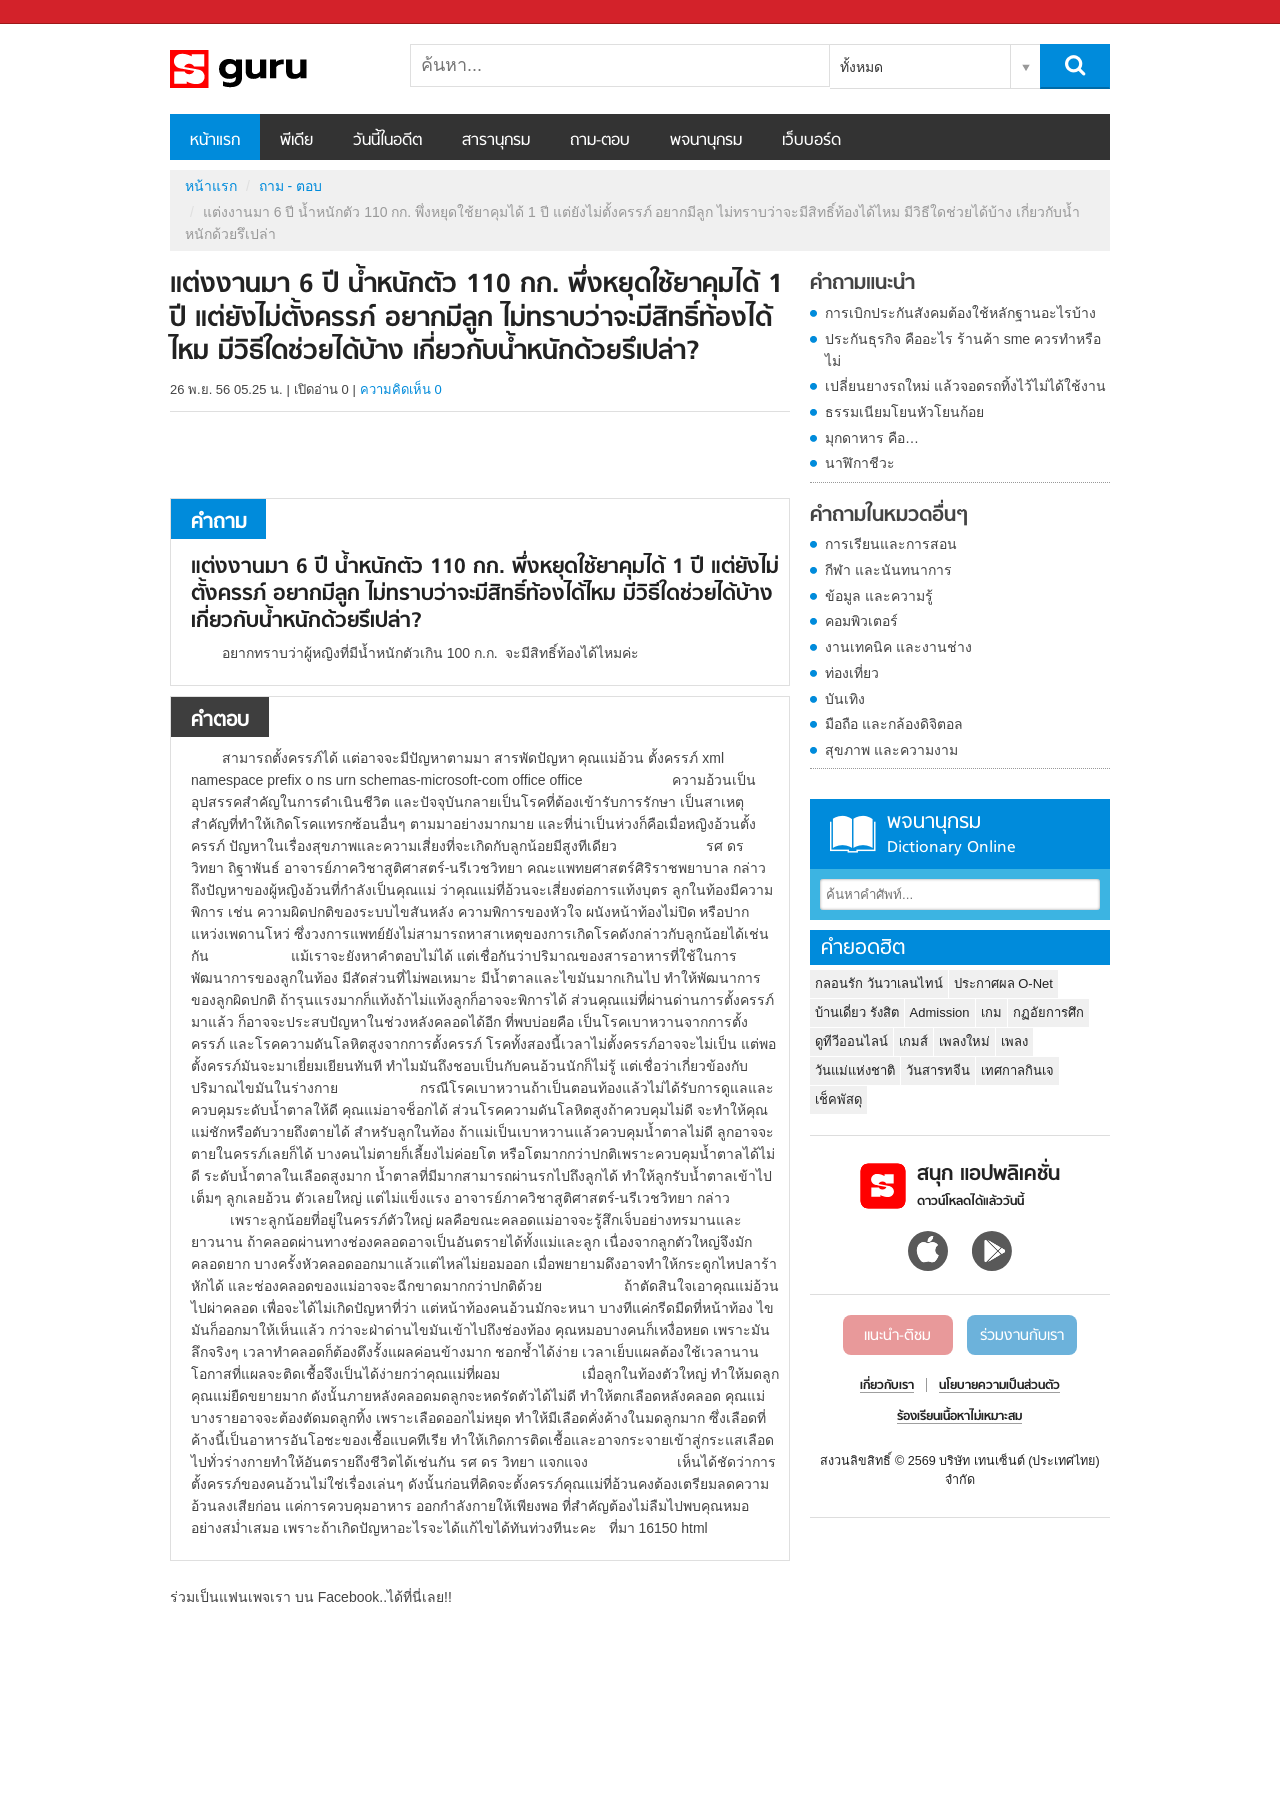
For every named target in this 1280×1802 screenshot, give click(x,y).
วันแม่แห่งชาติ (855, 1070)
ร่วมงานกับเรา (1022, 1336)
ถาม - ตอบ (290, 186)
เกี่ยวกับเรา (887, 1386)
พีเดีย (296, 141)
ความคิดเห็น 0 (401, 389)
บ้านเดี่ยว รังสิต (857, 1012)
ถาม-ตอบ (600, 141)
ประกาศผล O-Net (1003, 983)
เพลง (1014, 1041)
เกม (991, 1012)
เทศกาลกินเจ (1017, 1070)
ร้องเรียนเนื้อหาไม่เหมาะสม (959, 1417)
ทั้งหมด (861, 67)
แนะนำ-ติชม (897, 1336)
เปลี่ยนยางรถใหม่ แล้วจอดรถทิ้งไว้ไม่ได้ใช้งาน (965, 386)
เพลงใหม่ (964, 1041)
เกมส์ (913, 1041)
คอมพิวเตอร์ (861, 621)
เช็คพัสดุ (838, 1099)
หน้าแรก (215, 141)
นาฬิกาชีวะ (860, 463)
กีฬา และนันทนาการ (888, 570)
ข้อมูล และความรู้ (879, 596)
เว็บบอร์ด (811, 141)
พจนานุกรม (706, 141)
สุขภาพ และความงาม (891, 750)
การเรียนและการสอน (891, 544)
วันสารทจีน (938, 1070)
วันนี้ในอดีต (387, 141)
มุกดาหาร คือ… (872, 438)
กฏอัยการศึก (1048, 1012)
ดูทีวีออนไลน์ (851, 1041)
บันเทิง (845, 699)
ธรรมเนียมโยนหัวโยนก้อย (904, 412)
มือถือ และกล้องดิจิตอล (894, 724)
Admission (940, 1012)
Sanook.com (60, 12)
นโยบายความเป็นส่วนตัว (999, 1386)
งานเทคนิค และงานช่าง (898, 647)
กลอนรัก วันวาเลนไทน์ (879, 983)
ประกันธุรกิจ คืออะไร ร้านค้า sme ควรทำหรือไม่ (963, 350)
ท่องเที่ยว (852, 673)
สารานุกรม (496, 141)
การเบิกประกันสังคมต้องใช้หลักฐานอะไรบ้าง (960, 313)
